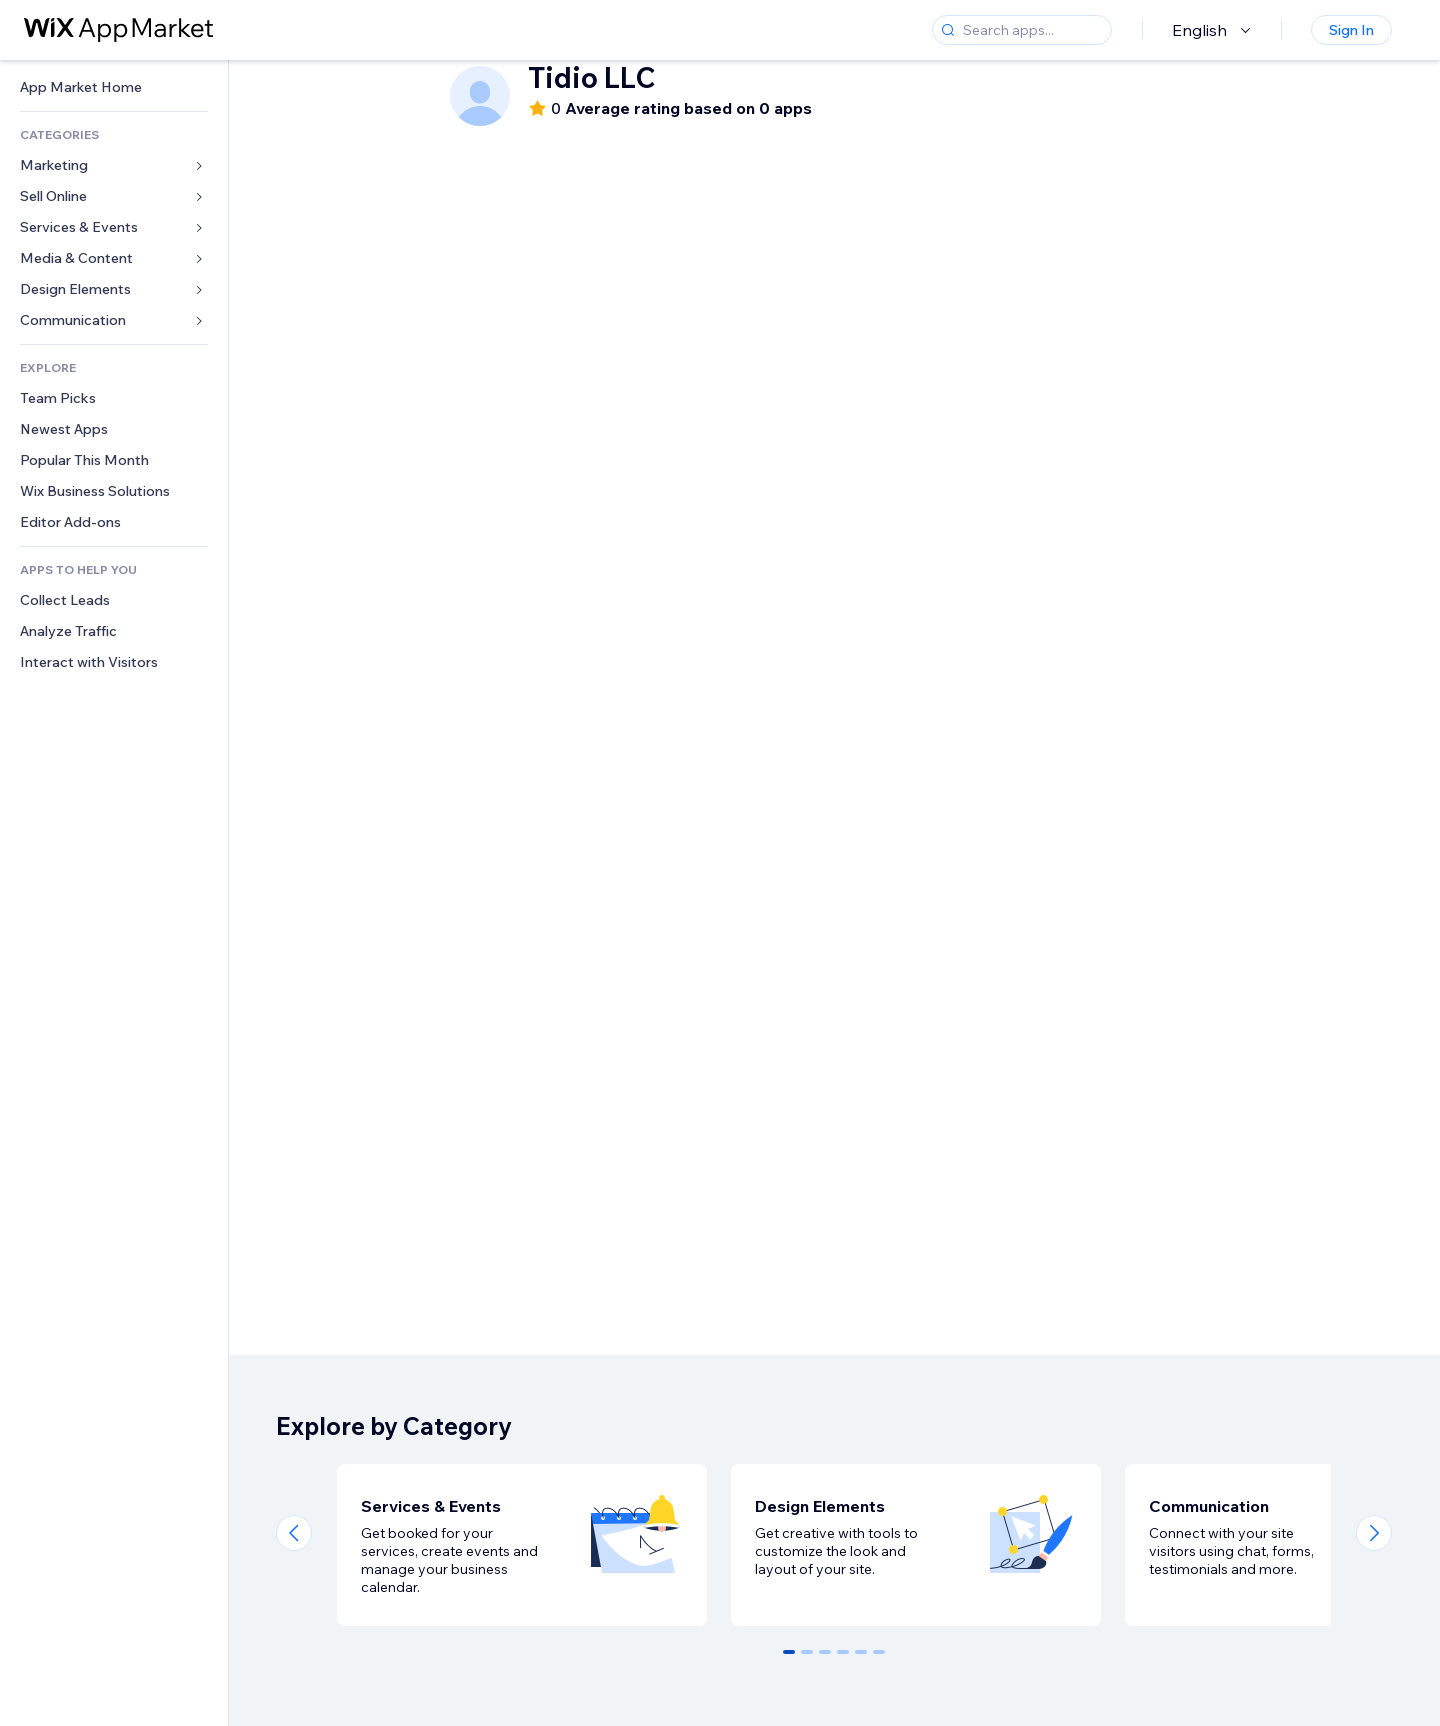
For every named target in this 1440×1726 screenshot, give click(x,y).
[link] (114, 87)
